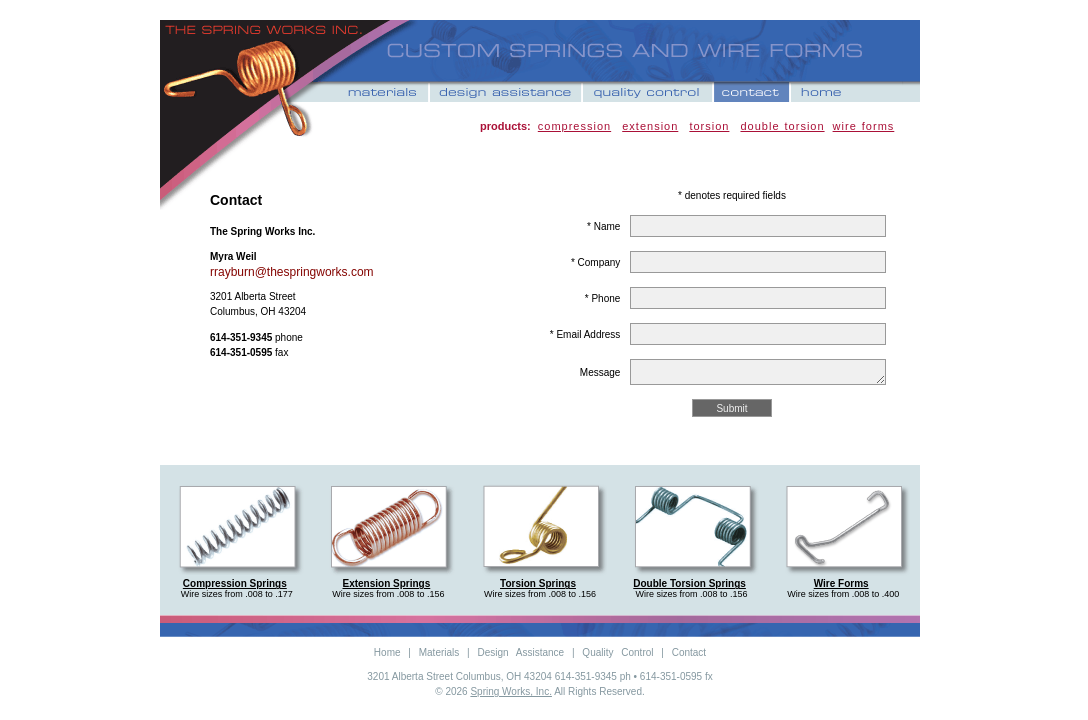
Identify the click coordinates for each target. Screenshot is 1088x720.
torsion (709, 126)
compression (574, 126)
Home (387, 652)
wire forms (864, 126)
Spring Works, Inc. (511, 691)
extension (650, 126)
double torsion (782, 126)
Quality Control (617, 652)
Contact (689, 652)
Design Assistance (520, 652)
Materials (439, 652)
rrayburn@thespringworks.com (292, 272)
